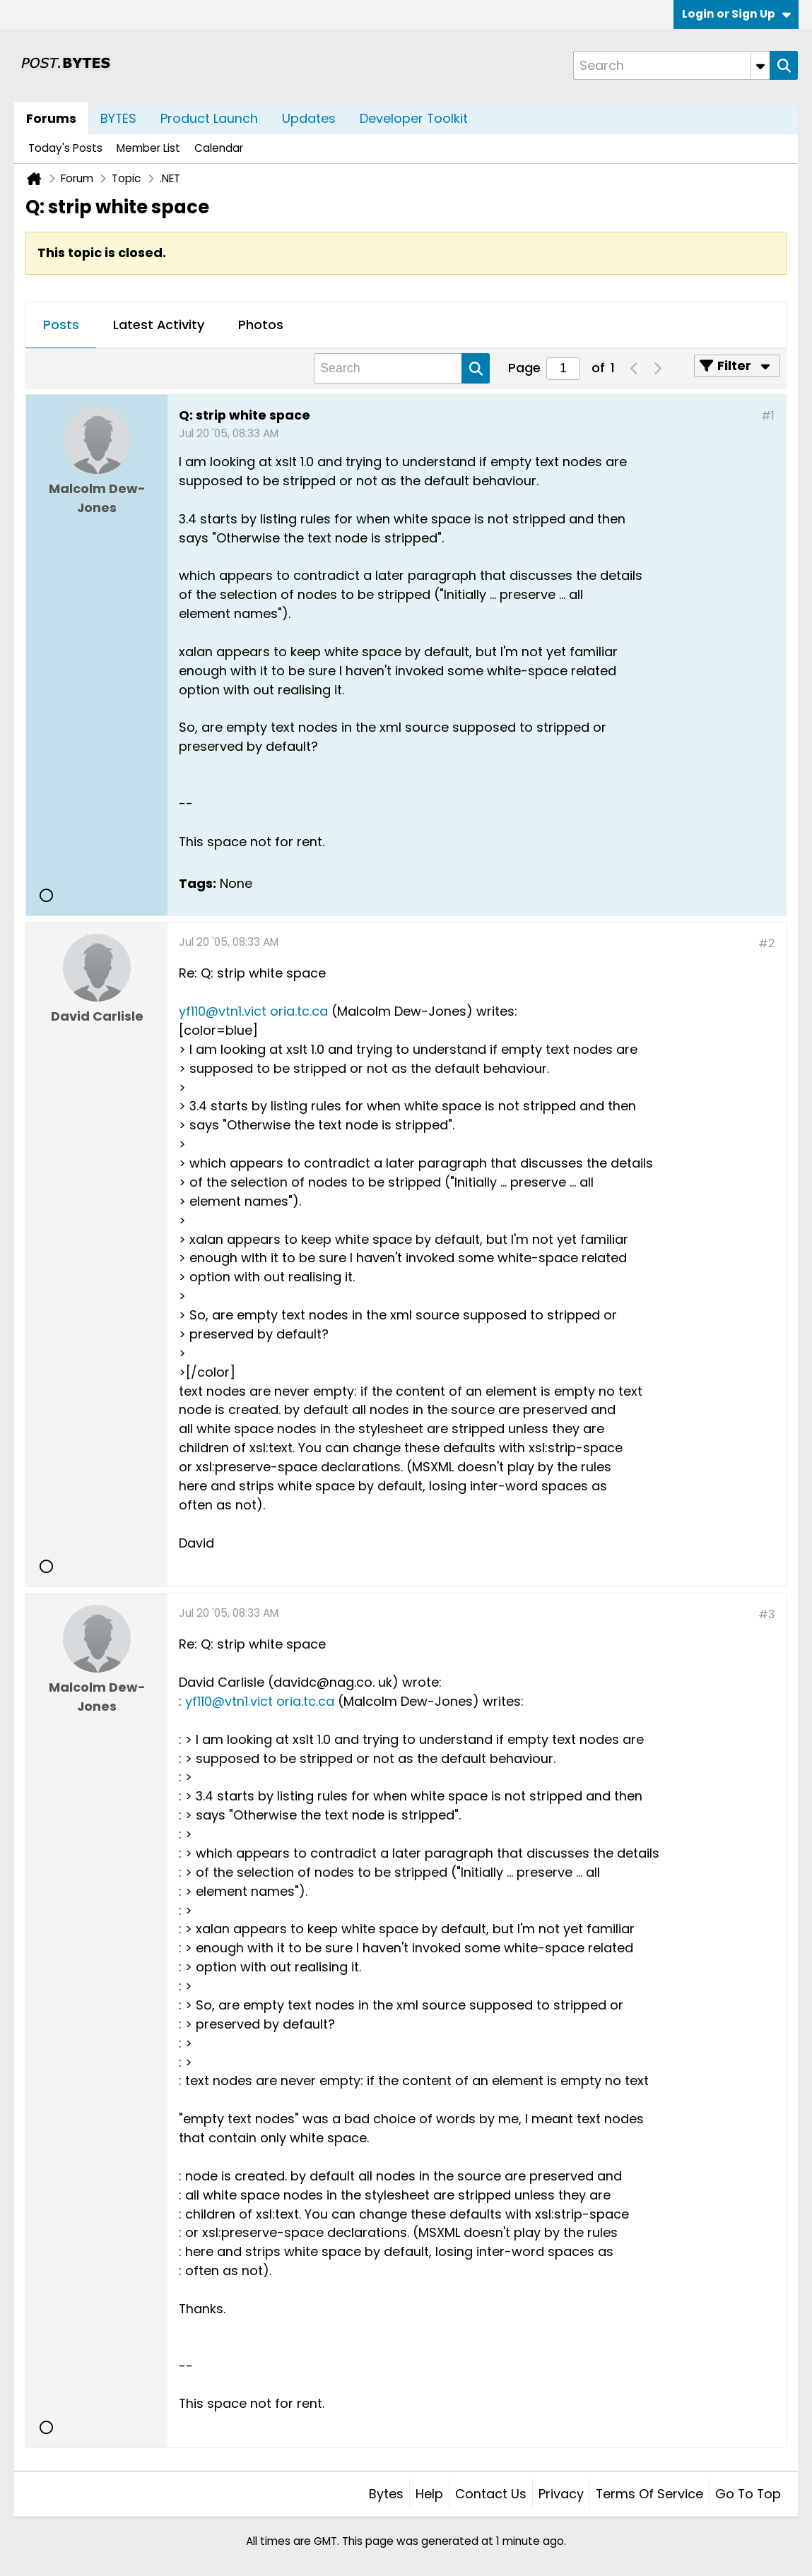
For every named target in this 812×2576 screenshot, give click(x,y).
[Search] (671, 65)
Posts (61, 324)
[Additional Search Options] (760, 65)
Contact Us (490, 2494)
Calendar (218, 148)
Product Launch (209, 118)
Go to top (748, 2494)
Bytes (386, 2494)
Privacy (561, 2494)
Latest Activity (158, 324)
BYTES (118, 118)
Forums (51, 118)
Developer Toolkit (414, 118)
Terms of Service (649, 2494)
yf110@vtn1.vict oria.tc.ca (253, 1011)
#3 (766, 1614)
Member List (148, 148)
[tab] (61, 325)
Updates (309, 118)
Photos (260, 324)
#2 (766, 943)
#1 (768, 415)
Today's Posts (65, 148)
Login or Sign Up (736, 13)
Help (429, 2494)
